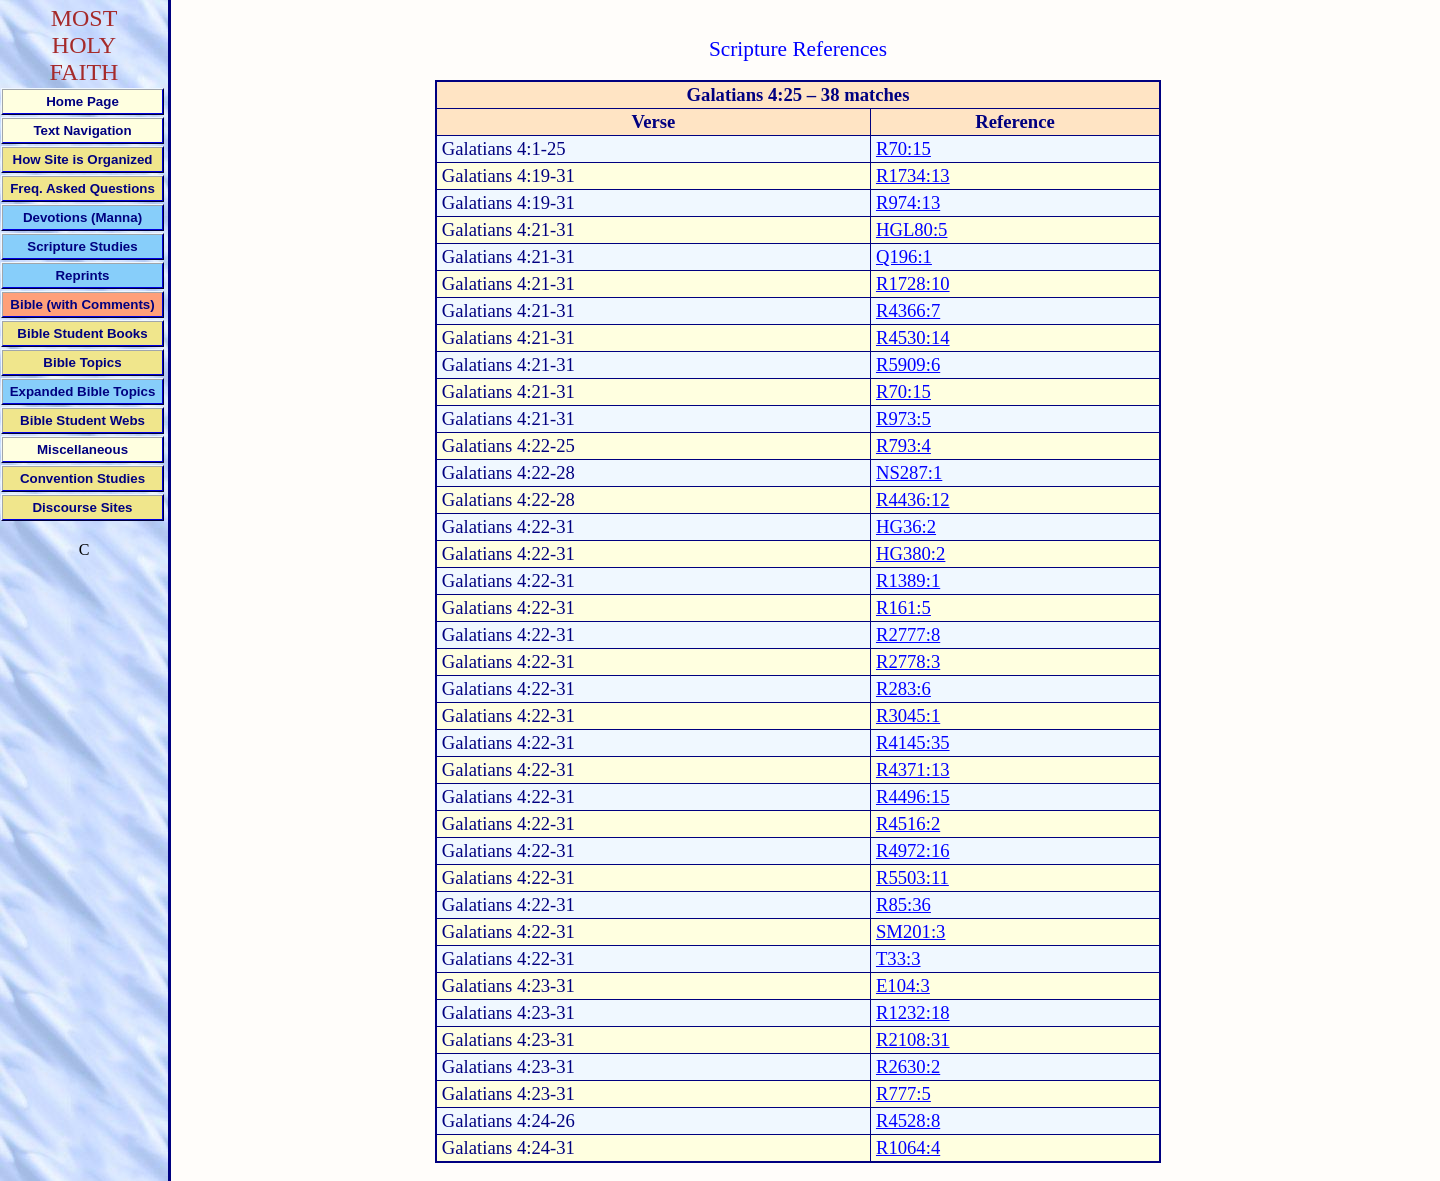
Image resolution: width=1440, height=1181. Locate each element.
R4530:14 (913, 337)
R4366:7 (908, 310)
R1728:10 (913, 283)
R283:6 (903, 688)
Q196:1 (904, 256)
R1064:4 (908, 1147)
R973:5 (903, 418)
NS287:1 (909, 472)
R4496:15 (913, 796)
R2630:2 (908, 1066)
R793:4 (903, 445)
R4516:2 (908, 823)
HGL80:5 (912, 229)
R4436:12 (913, 499)
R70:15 (903, 148)
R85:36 (903, 904)
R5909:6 (908, 364)
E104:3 (903, 985)
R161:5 (903, 607)
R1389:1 (908, 580)
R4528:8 (908, 1120)
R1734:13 (913, 175)
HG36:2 (906, 526)
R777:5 (903, 1093)
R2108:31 (913, 1039)
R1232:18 (913, 1012)
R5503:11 (912, 877)
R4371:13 (913, 769)
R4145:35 (913, 742)
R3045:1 (908, 715)
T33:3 (898, 958)
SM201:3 (910, 931)
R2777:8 (908, 634)
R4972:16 (913, 850)
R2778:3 (908, 661)
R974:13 (908, 202)
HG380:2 (910, 553)
